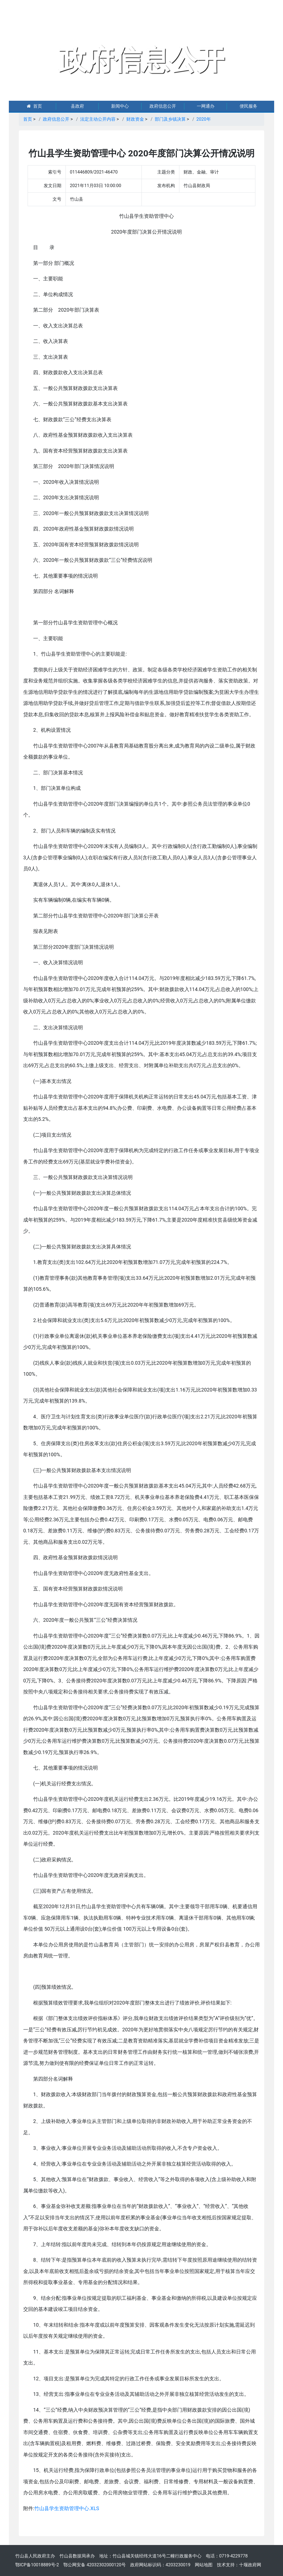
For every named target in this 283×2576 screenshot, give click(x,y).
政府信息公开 (163, 106)
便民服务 (248, 106)
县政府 (77, 106)
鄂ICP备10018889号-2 (37, 2564)
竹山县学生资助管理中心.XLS (66, 2508)
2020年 (203, 119)
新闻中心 (120, 106)
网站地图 (204, 2564)
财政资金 (135, 119)
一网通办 (205, 106)
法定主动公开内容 (98, 119)
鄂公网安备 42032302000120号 (94, 2564)
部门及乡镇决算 (170, 119)
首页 (34, 106)
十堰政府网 (250, 2564)
